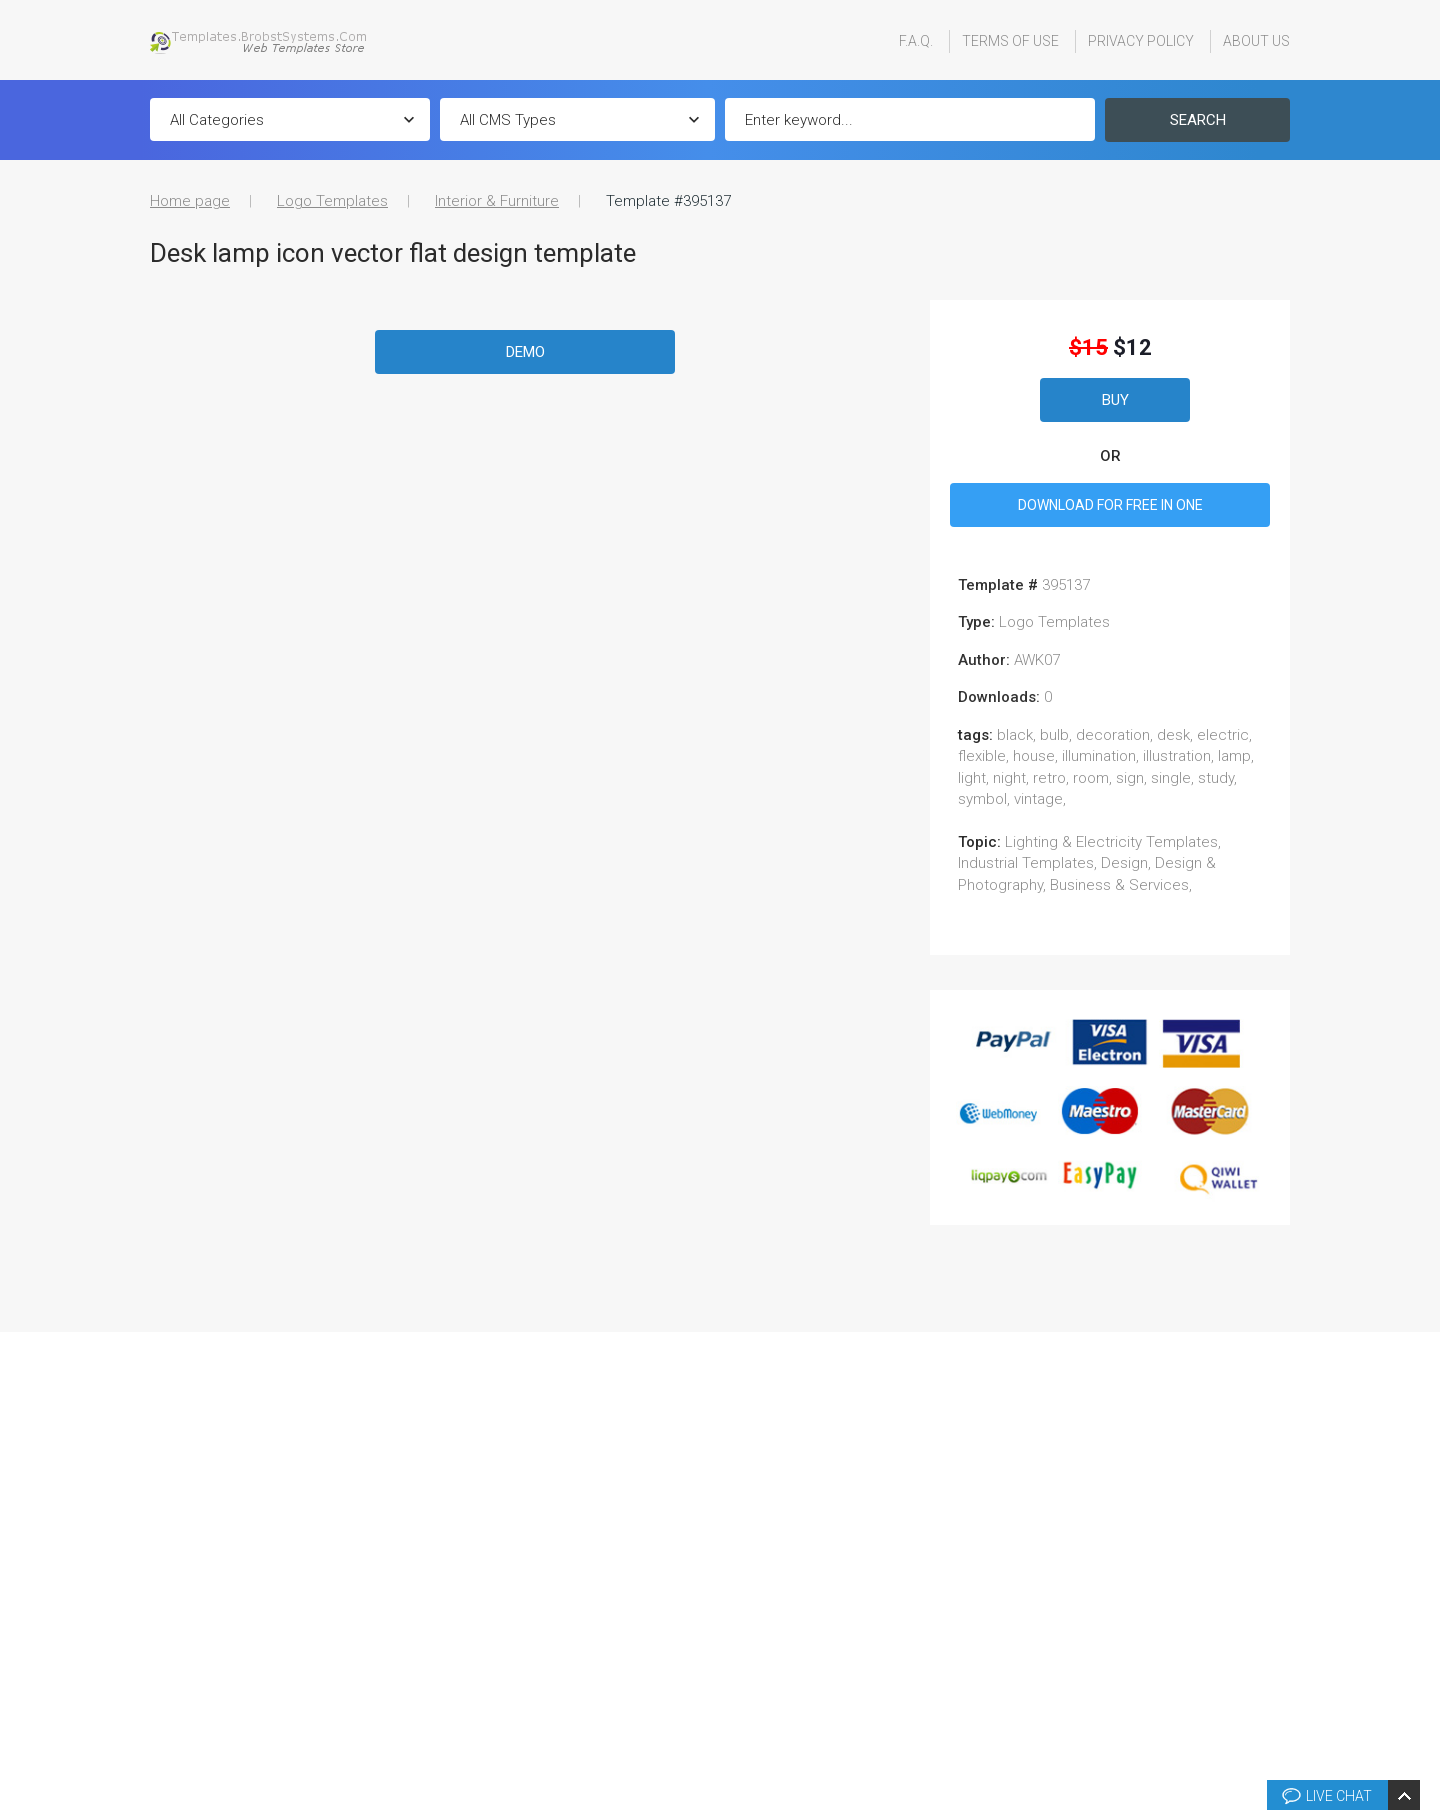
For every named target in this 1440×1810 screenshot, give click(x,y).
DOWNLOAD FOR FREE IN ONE (1110, 505)
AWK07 (1037, 660)
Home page (190, 201)
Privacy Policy (1141, 41)
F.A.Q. (916, 41)
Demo (525, 352)
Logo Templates (332, 201)
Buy (1115, 400)
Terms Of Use (1010, 41)
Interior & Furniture (497, 201)
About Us (1256, 41)
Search (1198, 120)
